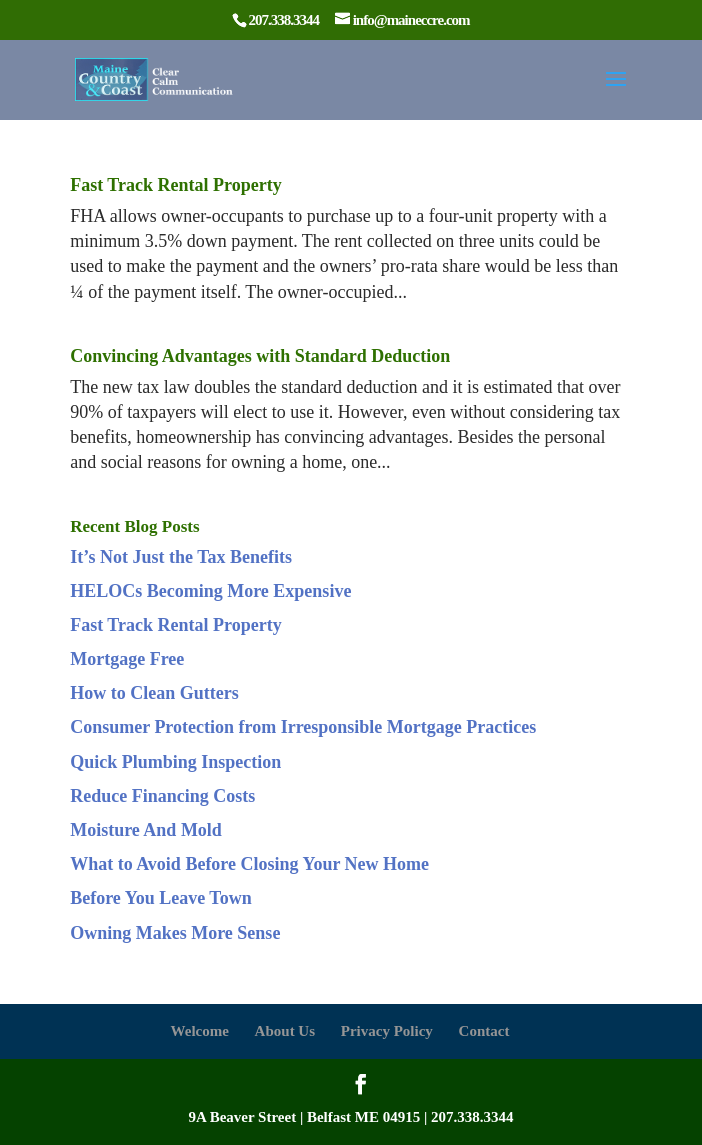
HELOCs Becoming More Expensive (210, 591)
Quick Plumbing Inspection (175, 762)
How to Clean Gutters (154, 693)
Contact (484, 1031)
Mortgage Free (127, 659)
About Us (285, 1031)
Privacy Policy (387, 1031)
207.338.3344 (472, 1117)
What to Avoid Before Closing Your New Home (249, 864)
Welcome (200, 1031)
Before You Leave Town (161, 898)
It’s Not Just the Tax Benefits (181, 557)
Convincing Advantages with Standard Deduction (260, 356)
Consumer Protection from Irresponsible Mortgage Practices (303, 727)
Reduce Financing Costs (162, 796)
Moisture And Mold (146, 830)
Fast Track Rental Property (175, 185)
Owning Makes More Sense (175, 933)
